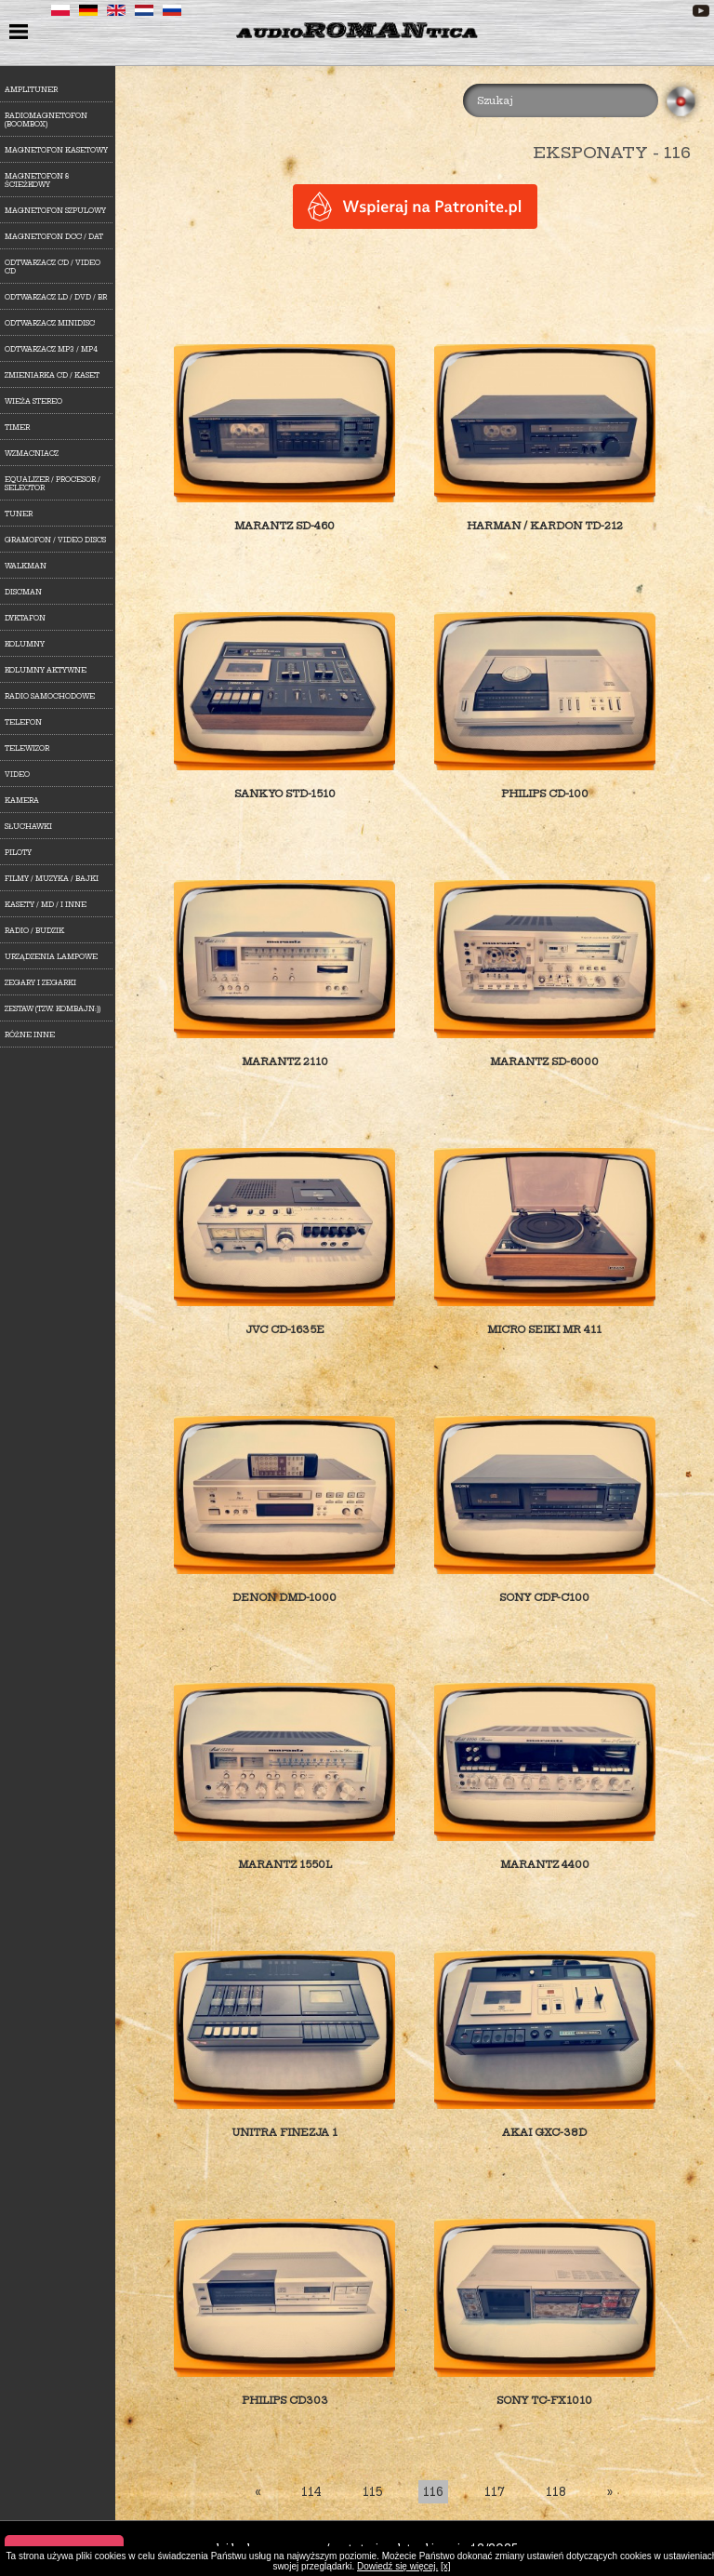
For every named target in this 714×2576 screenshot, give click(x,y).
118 (556, 2492)
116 (433, 2492)
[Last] (609, 2491)
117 (494, 2492)
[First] (257, 2491)
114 (311, 2492)
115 (372, 2492)
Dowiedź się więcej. (397, 2566)
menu (21, 33)
